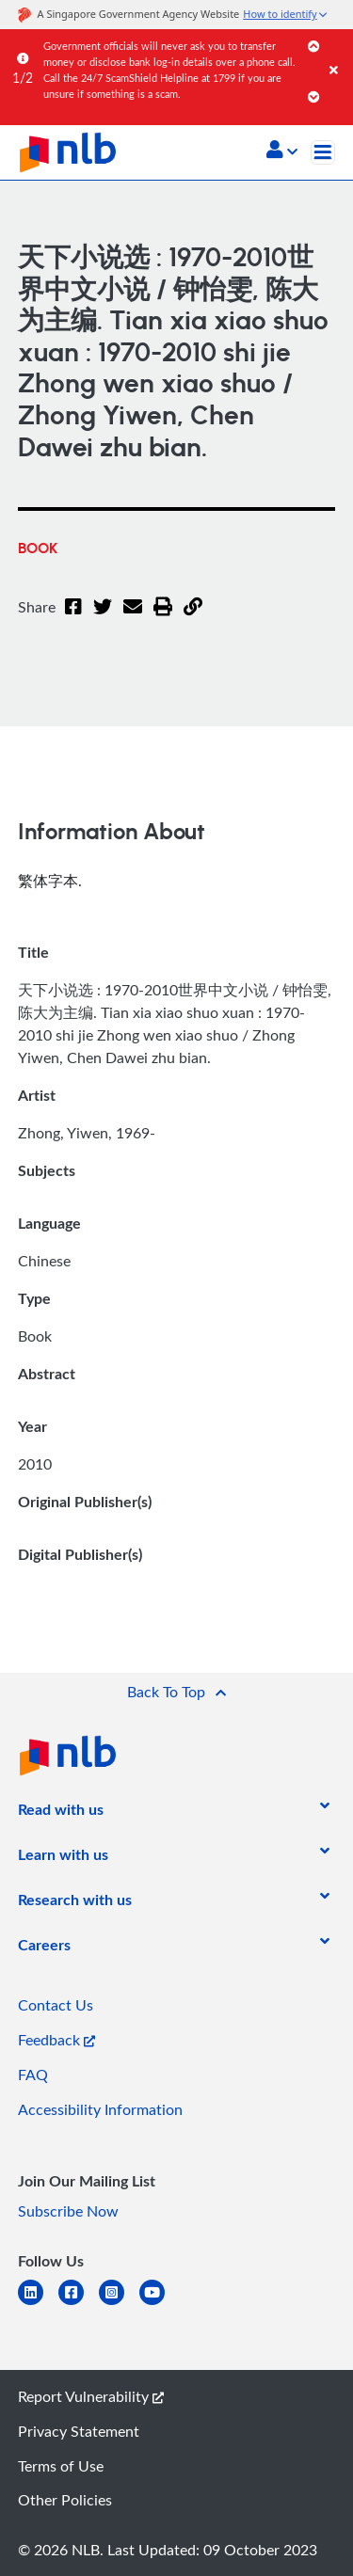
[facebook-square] (78, 2304)
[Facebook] (73, 618)
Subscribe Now (68, 2211)
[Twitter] (102, 618)
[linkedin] (38, 2304)
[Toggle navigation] (323, 152)
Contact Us (55, 2005)
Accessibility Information (100, 2109)
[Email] (132, 618)
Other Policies (65, 2499)
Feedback (56, 2039)
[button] (281, 151)
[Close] (338, 51)
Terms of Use (61, 2466)
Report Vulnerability (91, 2396)
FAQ (33, 2074)
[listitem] (61, 1813)
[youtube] (159, 2304)
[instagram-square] (119, 2304)
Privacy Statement (78, 2431)
